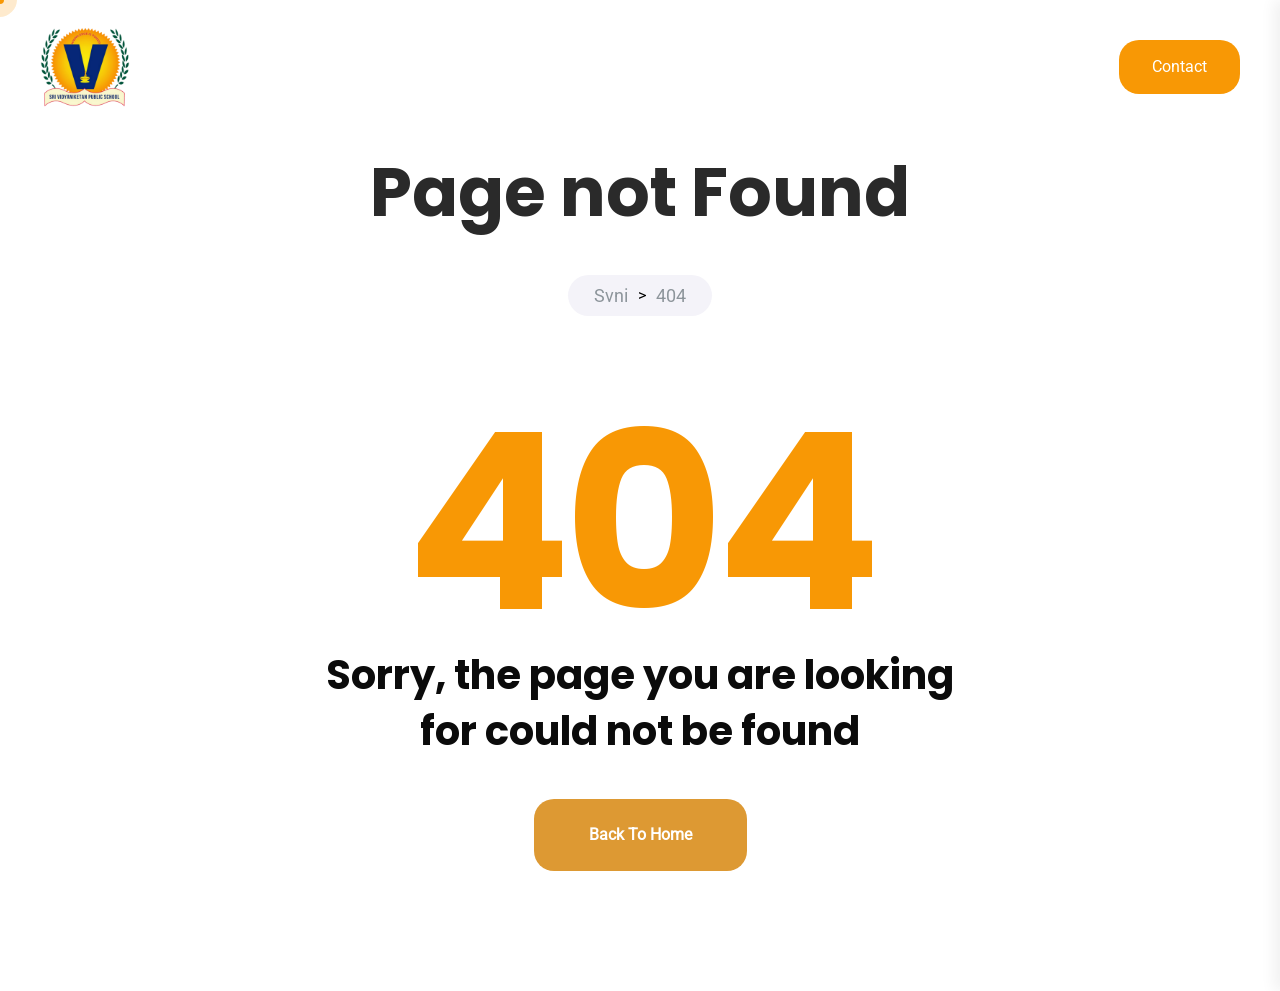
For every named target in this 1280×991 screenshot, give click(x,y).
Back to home (640, 834)
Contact (1179, 66)
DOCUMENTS (974, 67)
